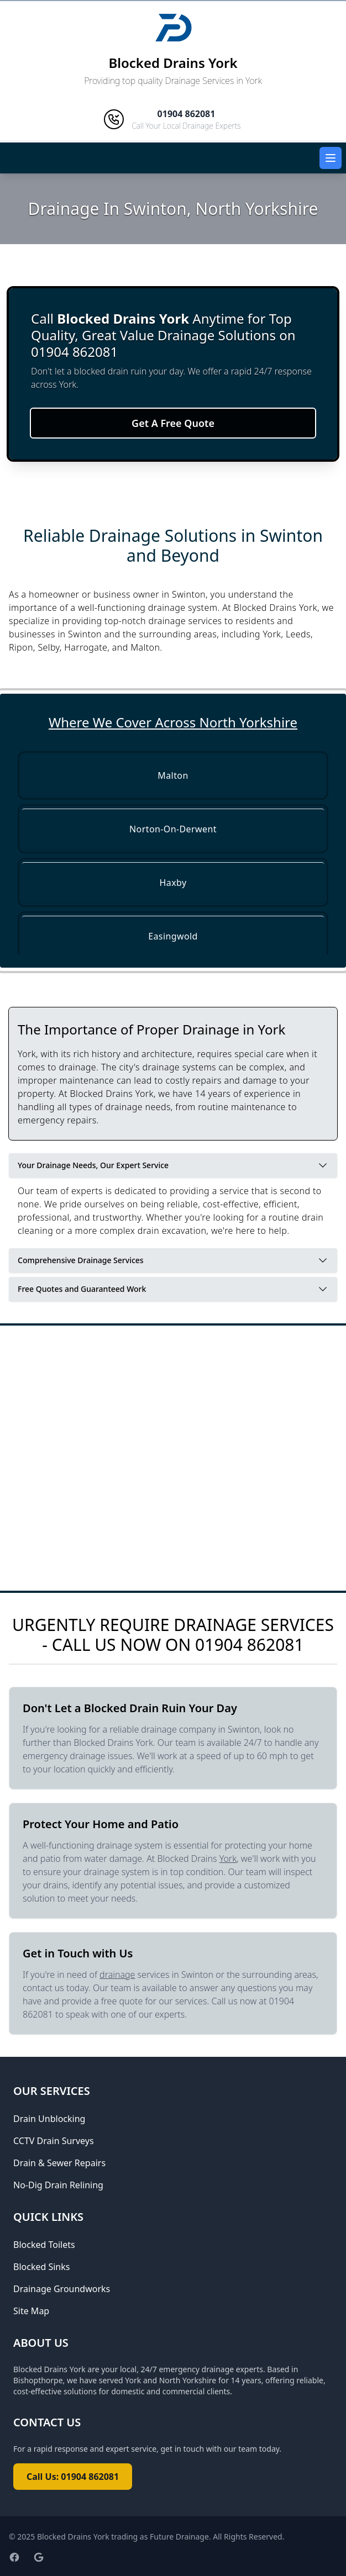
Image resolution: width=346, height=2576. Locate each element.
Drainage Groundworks (61, 2289)
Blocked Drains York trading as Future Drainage (123, 2536)
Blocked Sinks (41, 2267)
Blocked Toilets (44, 2245)
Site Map (31, 2311)
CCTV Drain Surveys (53, 2141)
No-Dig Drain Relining (58, 2185)
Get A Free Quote (173, 423)
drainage (117, 1974)
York (228, 1858)
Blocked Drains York (172, 63)
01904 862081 (249, 1644)
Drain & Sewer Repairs (59, 2163)
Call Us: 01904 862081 (73, 2477)
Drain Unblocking (49, 2119)
